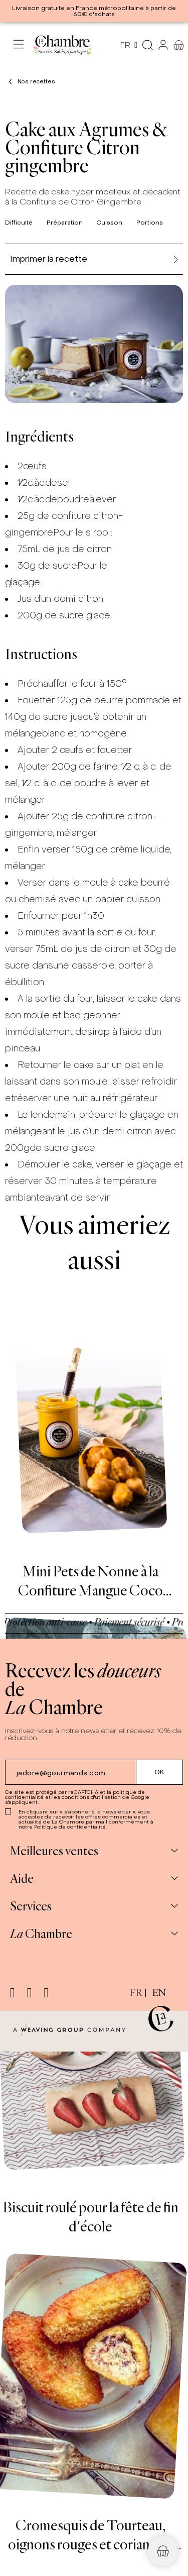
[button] (163, 2551)
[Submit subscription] (159, 1772)
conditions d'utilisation (91, 1797)
